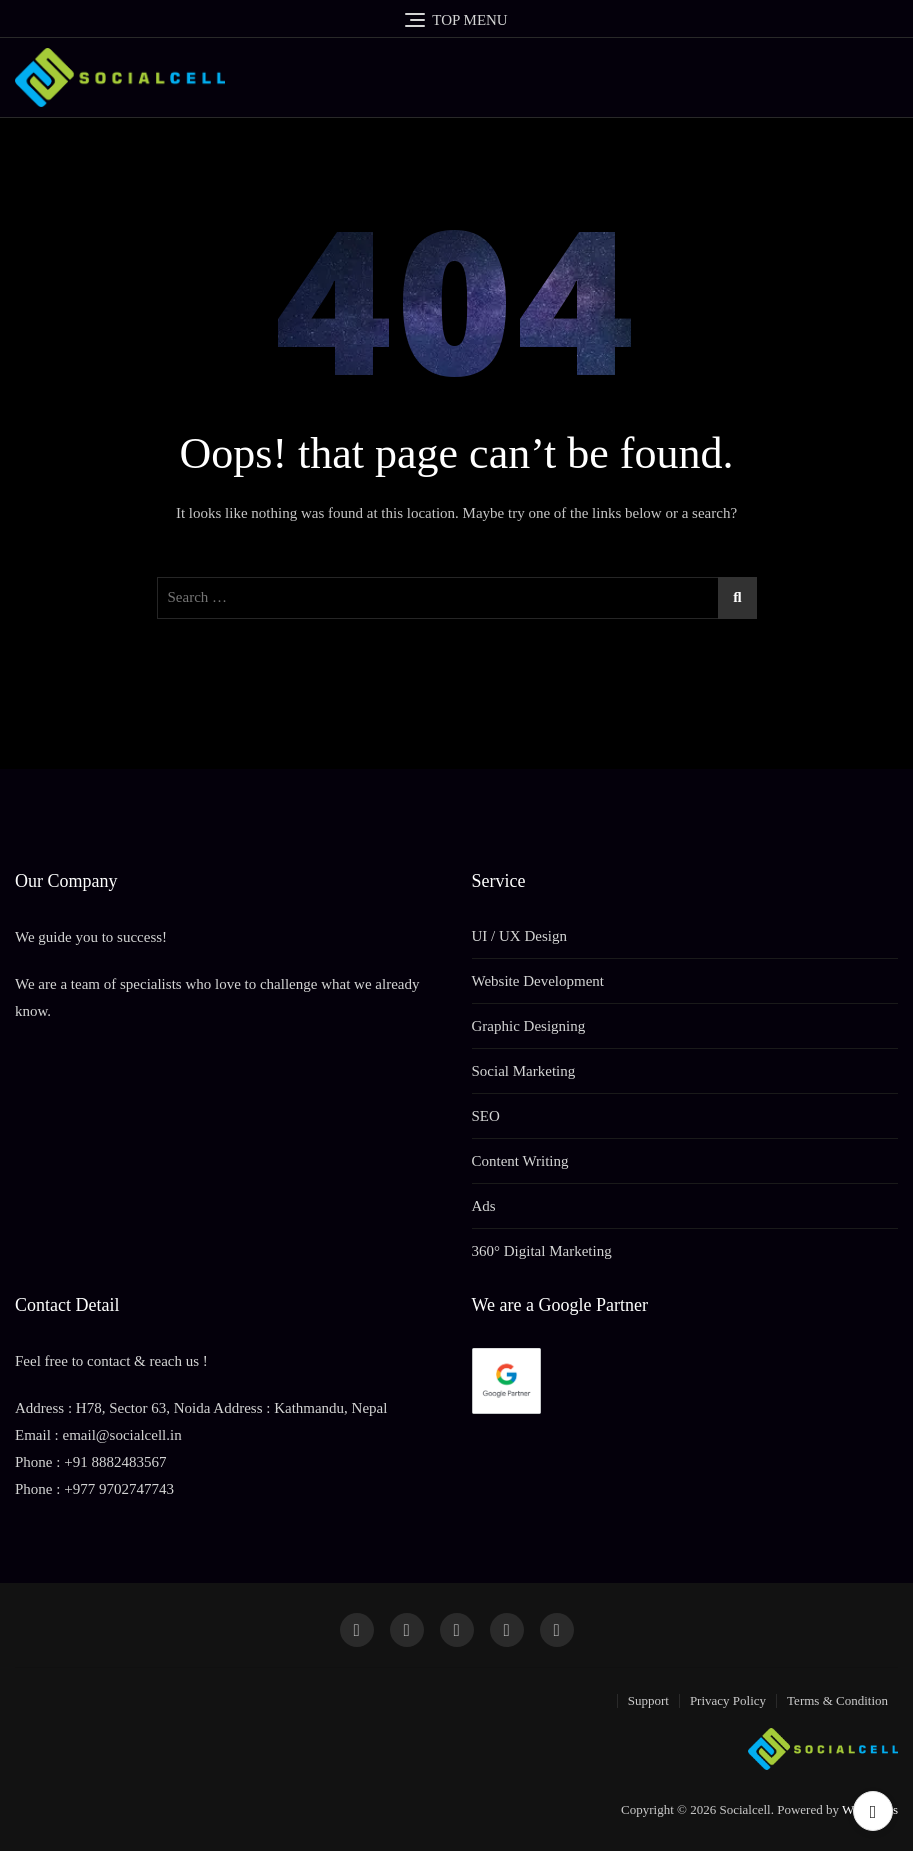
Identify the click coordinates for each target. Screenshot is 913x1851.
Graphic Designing (529, 1026)
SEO (486, 1116)
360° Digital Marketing (542, 1251)
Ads (484, 1206)
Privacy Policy (728, 1700)
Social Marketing (524, 1071)
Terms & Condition (837, 1700)
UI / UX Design (519, 936)
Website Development (538, 981)
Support (648, 1700)
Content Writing (520, 1161)
